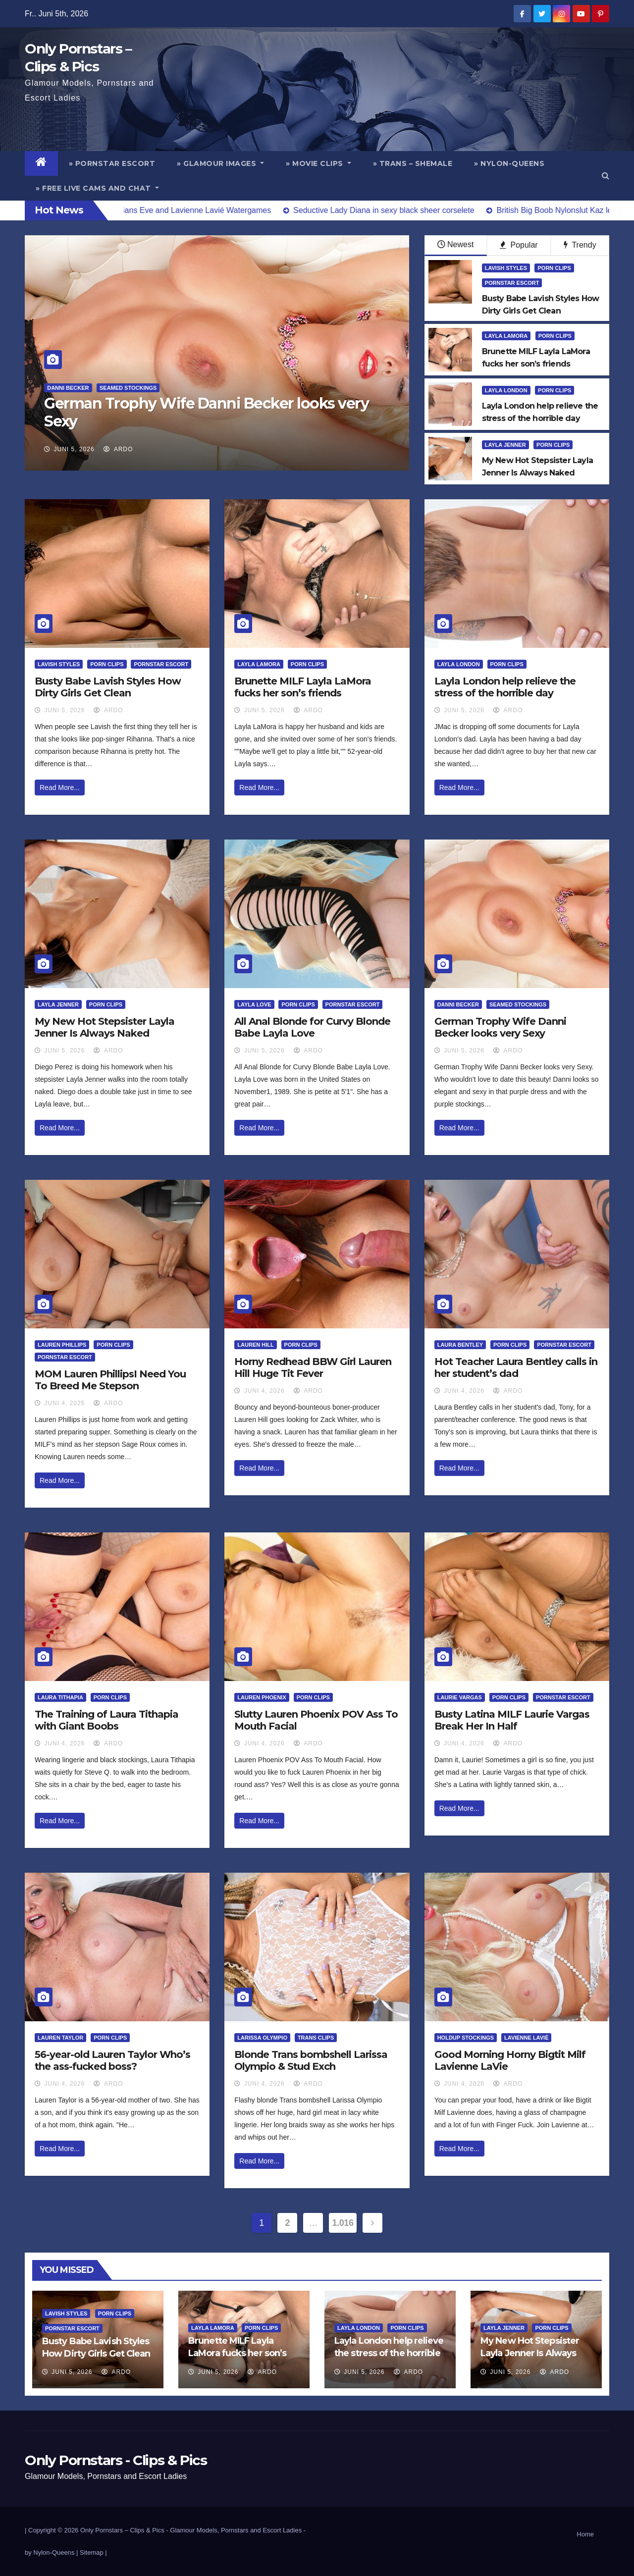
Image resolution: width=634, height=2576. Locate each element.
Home (585, 2534)
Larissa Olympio (262, 2038)
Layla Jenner (505, 445)
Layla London (506, 390)
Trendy (580, 245)
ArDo (118, 449)
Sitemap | (93, 2552)
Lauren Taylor (60, 2038)
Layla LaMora (506, 336)
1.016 (342, 2223)
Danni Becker (68, 388)
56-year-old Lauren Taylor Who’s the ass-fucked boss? (112, 2060)
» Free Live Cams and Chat (97, 188)
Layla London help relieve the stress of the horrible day (505, 687)
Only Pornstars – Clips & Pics (122, 2530)
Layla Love (254, 1004)
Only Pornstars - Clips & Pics (116, 2460)
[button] (605, 175)
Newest (455, 244)
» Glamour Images (220, 163)
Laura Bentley (460, 1345)
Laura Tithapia (60, 1697)
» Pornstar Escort (112, 163)
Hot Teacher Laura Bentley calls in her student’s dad (515, 1367)
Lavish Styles (506, 268)
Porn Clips (554, 268)
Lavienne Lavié (526, 2038)
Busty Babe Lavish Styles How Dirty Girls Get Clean (108, 687)
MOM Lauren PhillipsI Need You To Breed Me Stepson (110, 1380)
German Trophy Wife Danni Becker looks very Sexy (206, 412)
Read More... (60, 787)
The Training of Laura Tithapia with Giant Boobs (106, 1720)
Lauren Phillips (62, 1345)
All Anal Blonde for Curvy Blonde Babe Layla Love (312, 1027)
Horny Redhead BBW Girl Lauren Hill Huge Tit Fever (312, 1367)
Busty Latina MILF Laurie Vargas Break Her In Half (511, 1720)
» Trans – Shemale (413, 163)
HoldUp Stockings (465, 2038)
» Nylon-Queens (509, 163)
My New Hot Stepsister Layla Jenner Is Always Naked (104, 1027)
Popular (519, 245)
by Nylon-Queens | (52, 2552)
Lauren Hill (255, 1345)
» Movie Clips (318, 163)
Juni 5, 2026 (74, 449)
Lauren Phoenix (261, 1697)
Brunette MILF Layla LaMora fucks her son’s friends (302, 687)
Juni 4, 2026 (64, 1403)
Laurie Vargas (459, 1697)
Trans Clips (316, 2038)
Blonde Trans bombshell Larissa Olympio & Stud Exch (310, 2060)
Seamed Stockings (128, 388)
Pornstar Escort (512, 283)
